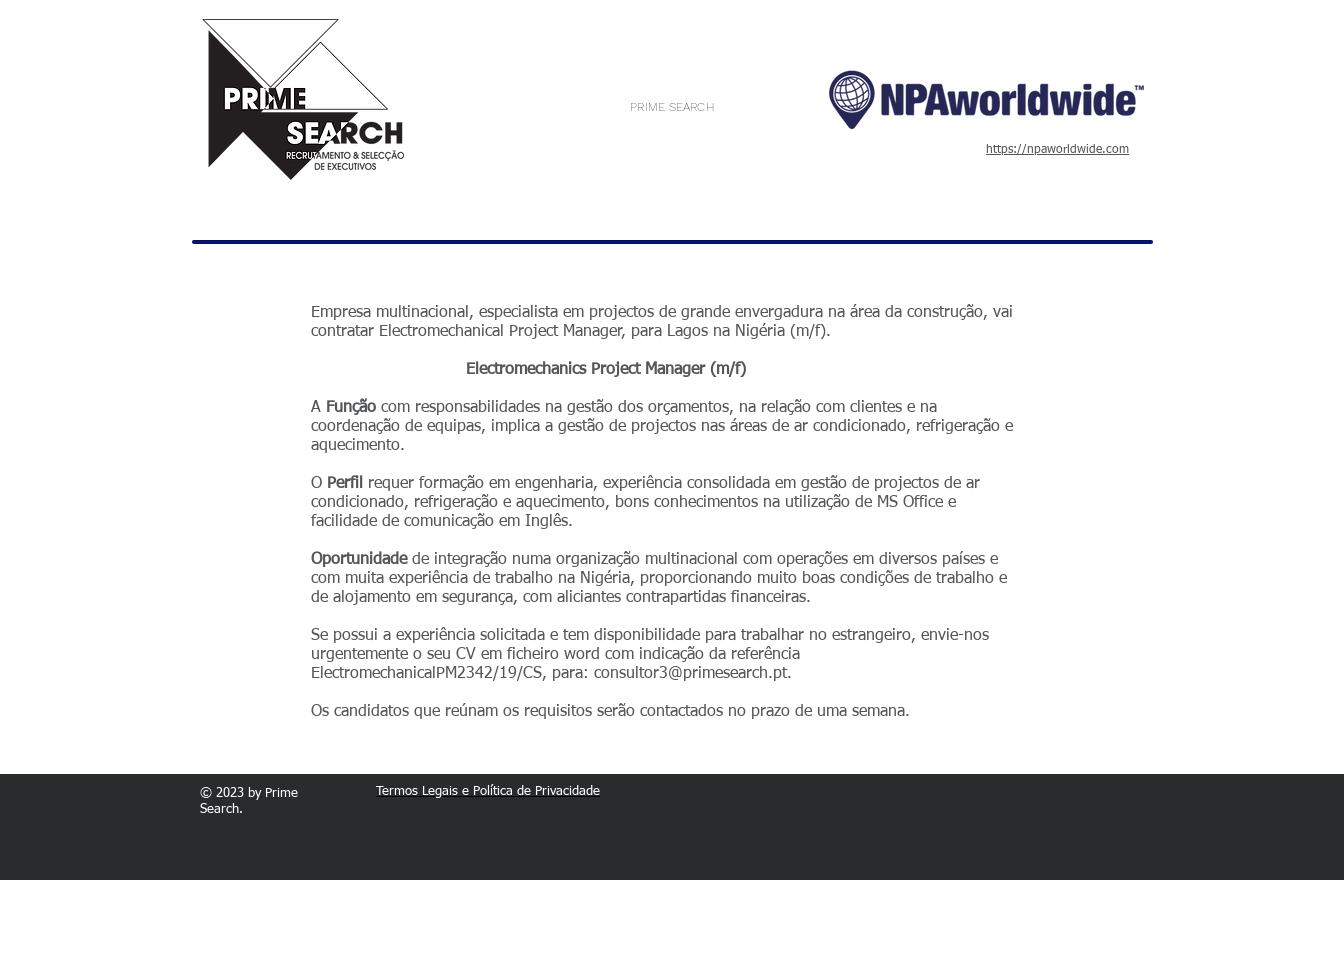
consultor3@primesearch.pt (690, 674)
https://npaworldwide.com (1057, 150)
